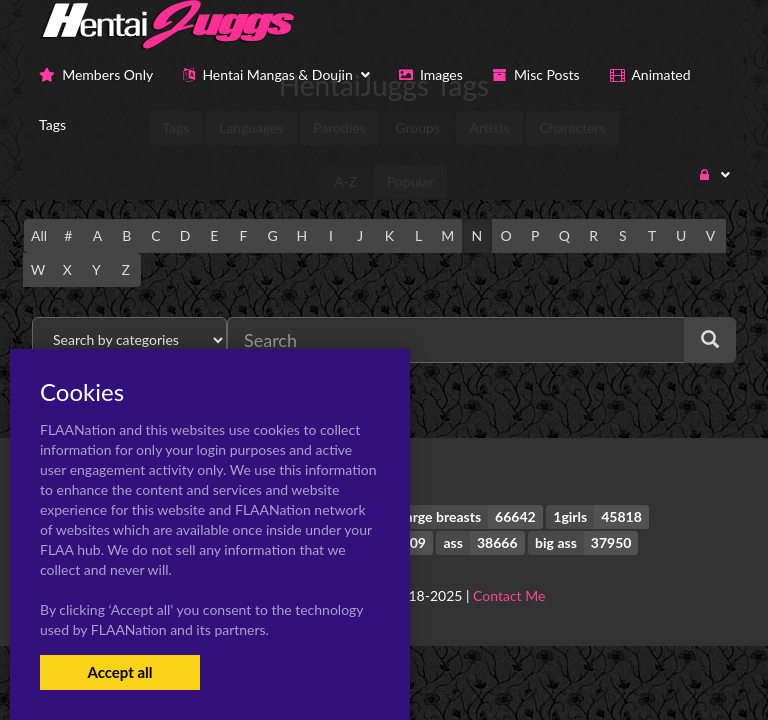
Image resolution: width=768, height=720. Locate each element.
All (39, 235)
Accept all (119, 672)
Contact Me (509, 595)
